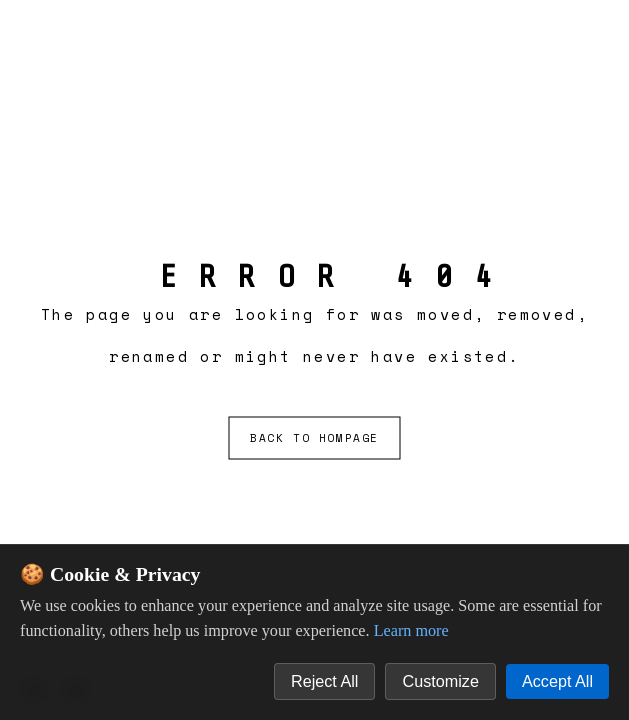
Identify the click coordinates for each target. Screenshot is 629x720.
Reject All (324, 681)
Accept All (557, 681)
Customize (440, 681)
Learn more (411, 631)
